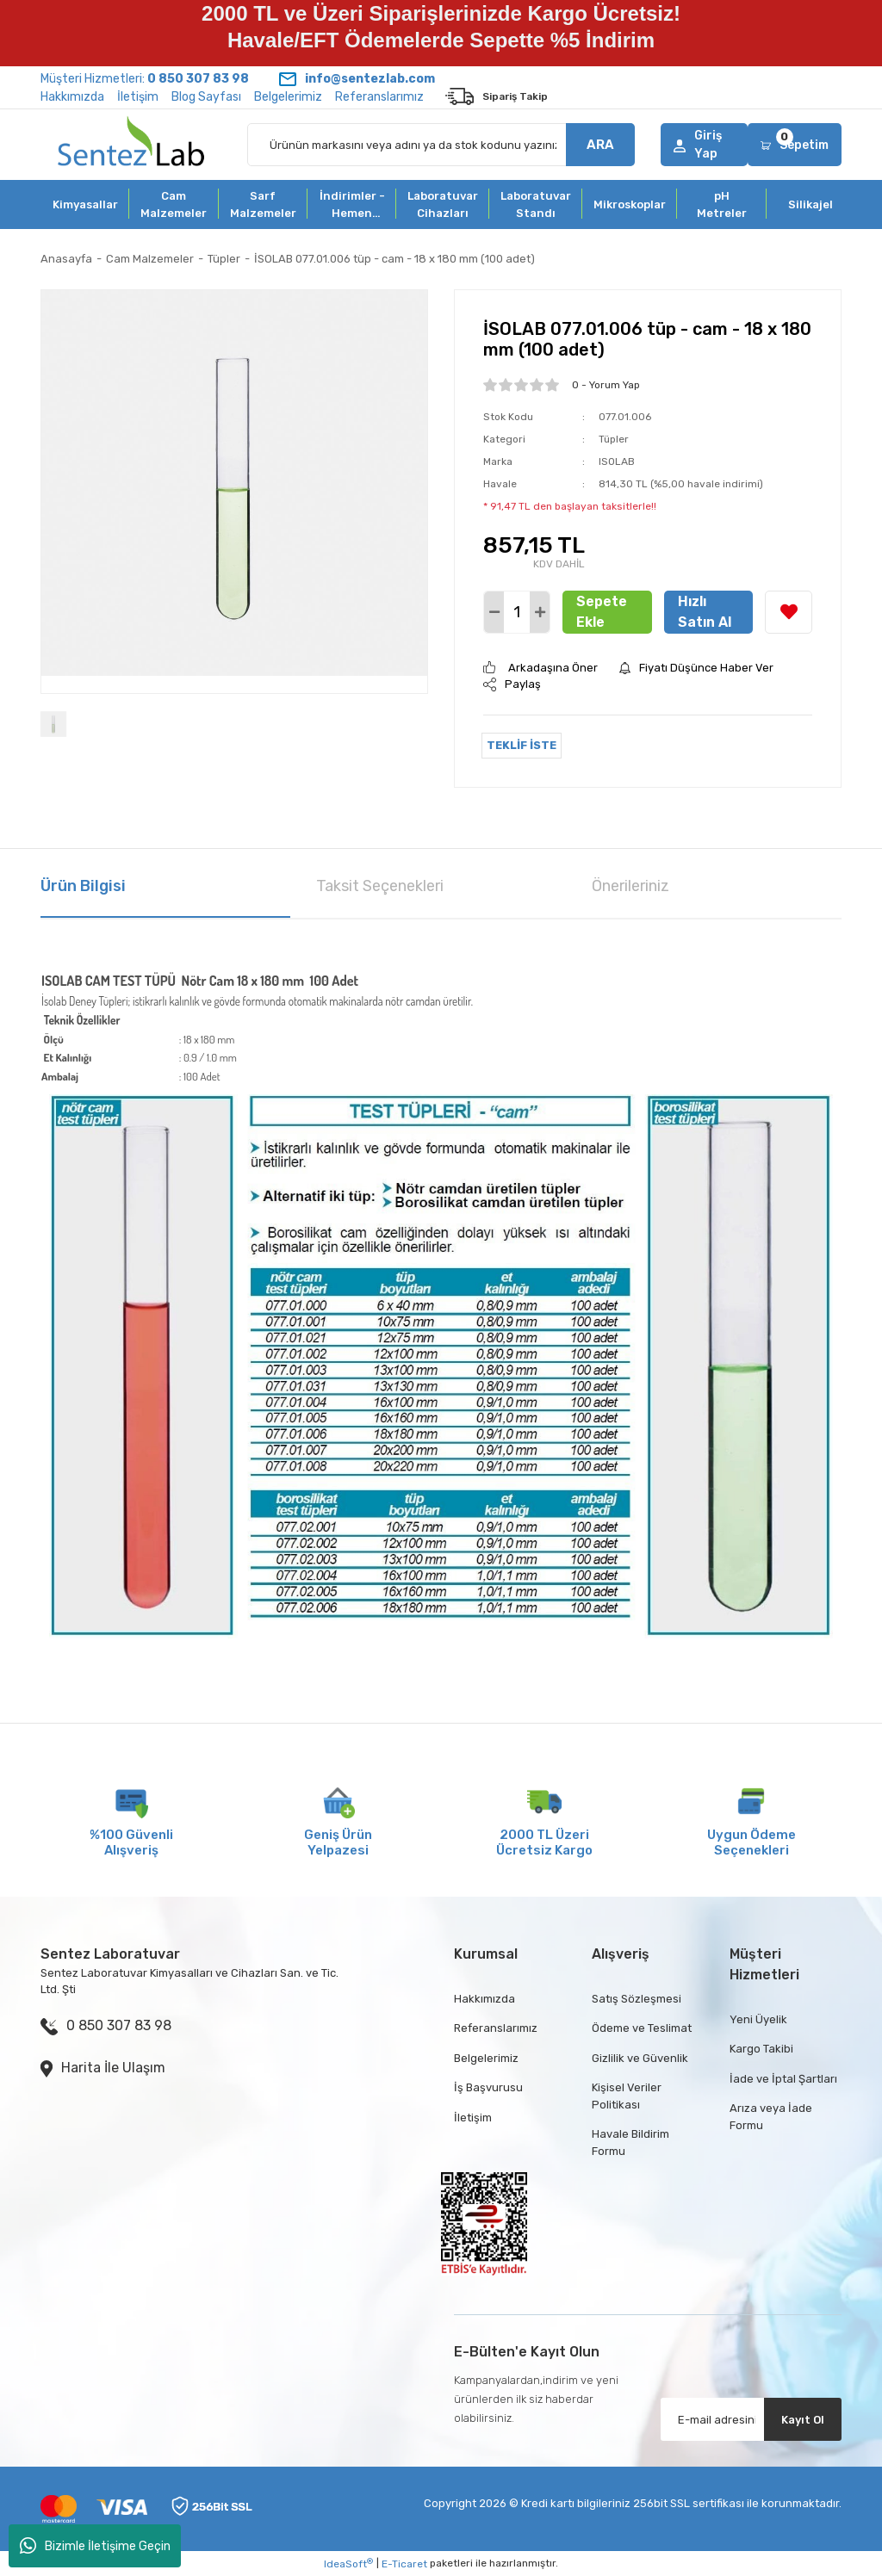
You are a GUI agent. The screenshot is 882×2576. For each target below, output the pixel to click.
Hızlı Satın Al (704, 611)
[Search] (441, 144)
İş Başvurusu (488, 2087)
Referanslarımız (379, 97)
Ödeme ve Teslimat (642, 2028)
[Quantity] (517, 612)
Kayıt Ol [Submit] (802, 2419)
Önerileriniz (630, 885)
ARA (600, 144)
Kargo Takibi (761, 2048)
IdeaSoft (348, 2564)
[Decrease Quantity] (494, 612)
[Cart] (795, 144)
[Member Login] (704, 144)
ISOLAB (617, 461)
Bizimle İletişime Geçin (95, 2545)
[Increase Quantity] (540, 612)
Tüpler (614, 439)
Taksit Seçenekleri (380, 885)
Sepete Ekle (601, 611)
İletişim (137, 97)
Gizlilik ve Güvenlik (640, 2058)
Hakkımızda (72, 97)
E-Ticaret (404, 2564)
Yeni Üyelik (758, 2019)
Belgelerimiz (288, 97)
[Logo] (130, 145)
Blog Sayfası (206, 97)
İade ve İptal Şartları (783, 2078)
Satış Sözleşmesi (636, 1998)
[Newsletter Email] (751, 2419)
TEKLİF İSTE (521, 745)
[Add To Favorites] (788, 612)
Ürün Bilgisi (83, 885)
